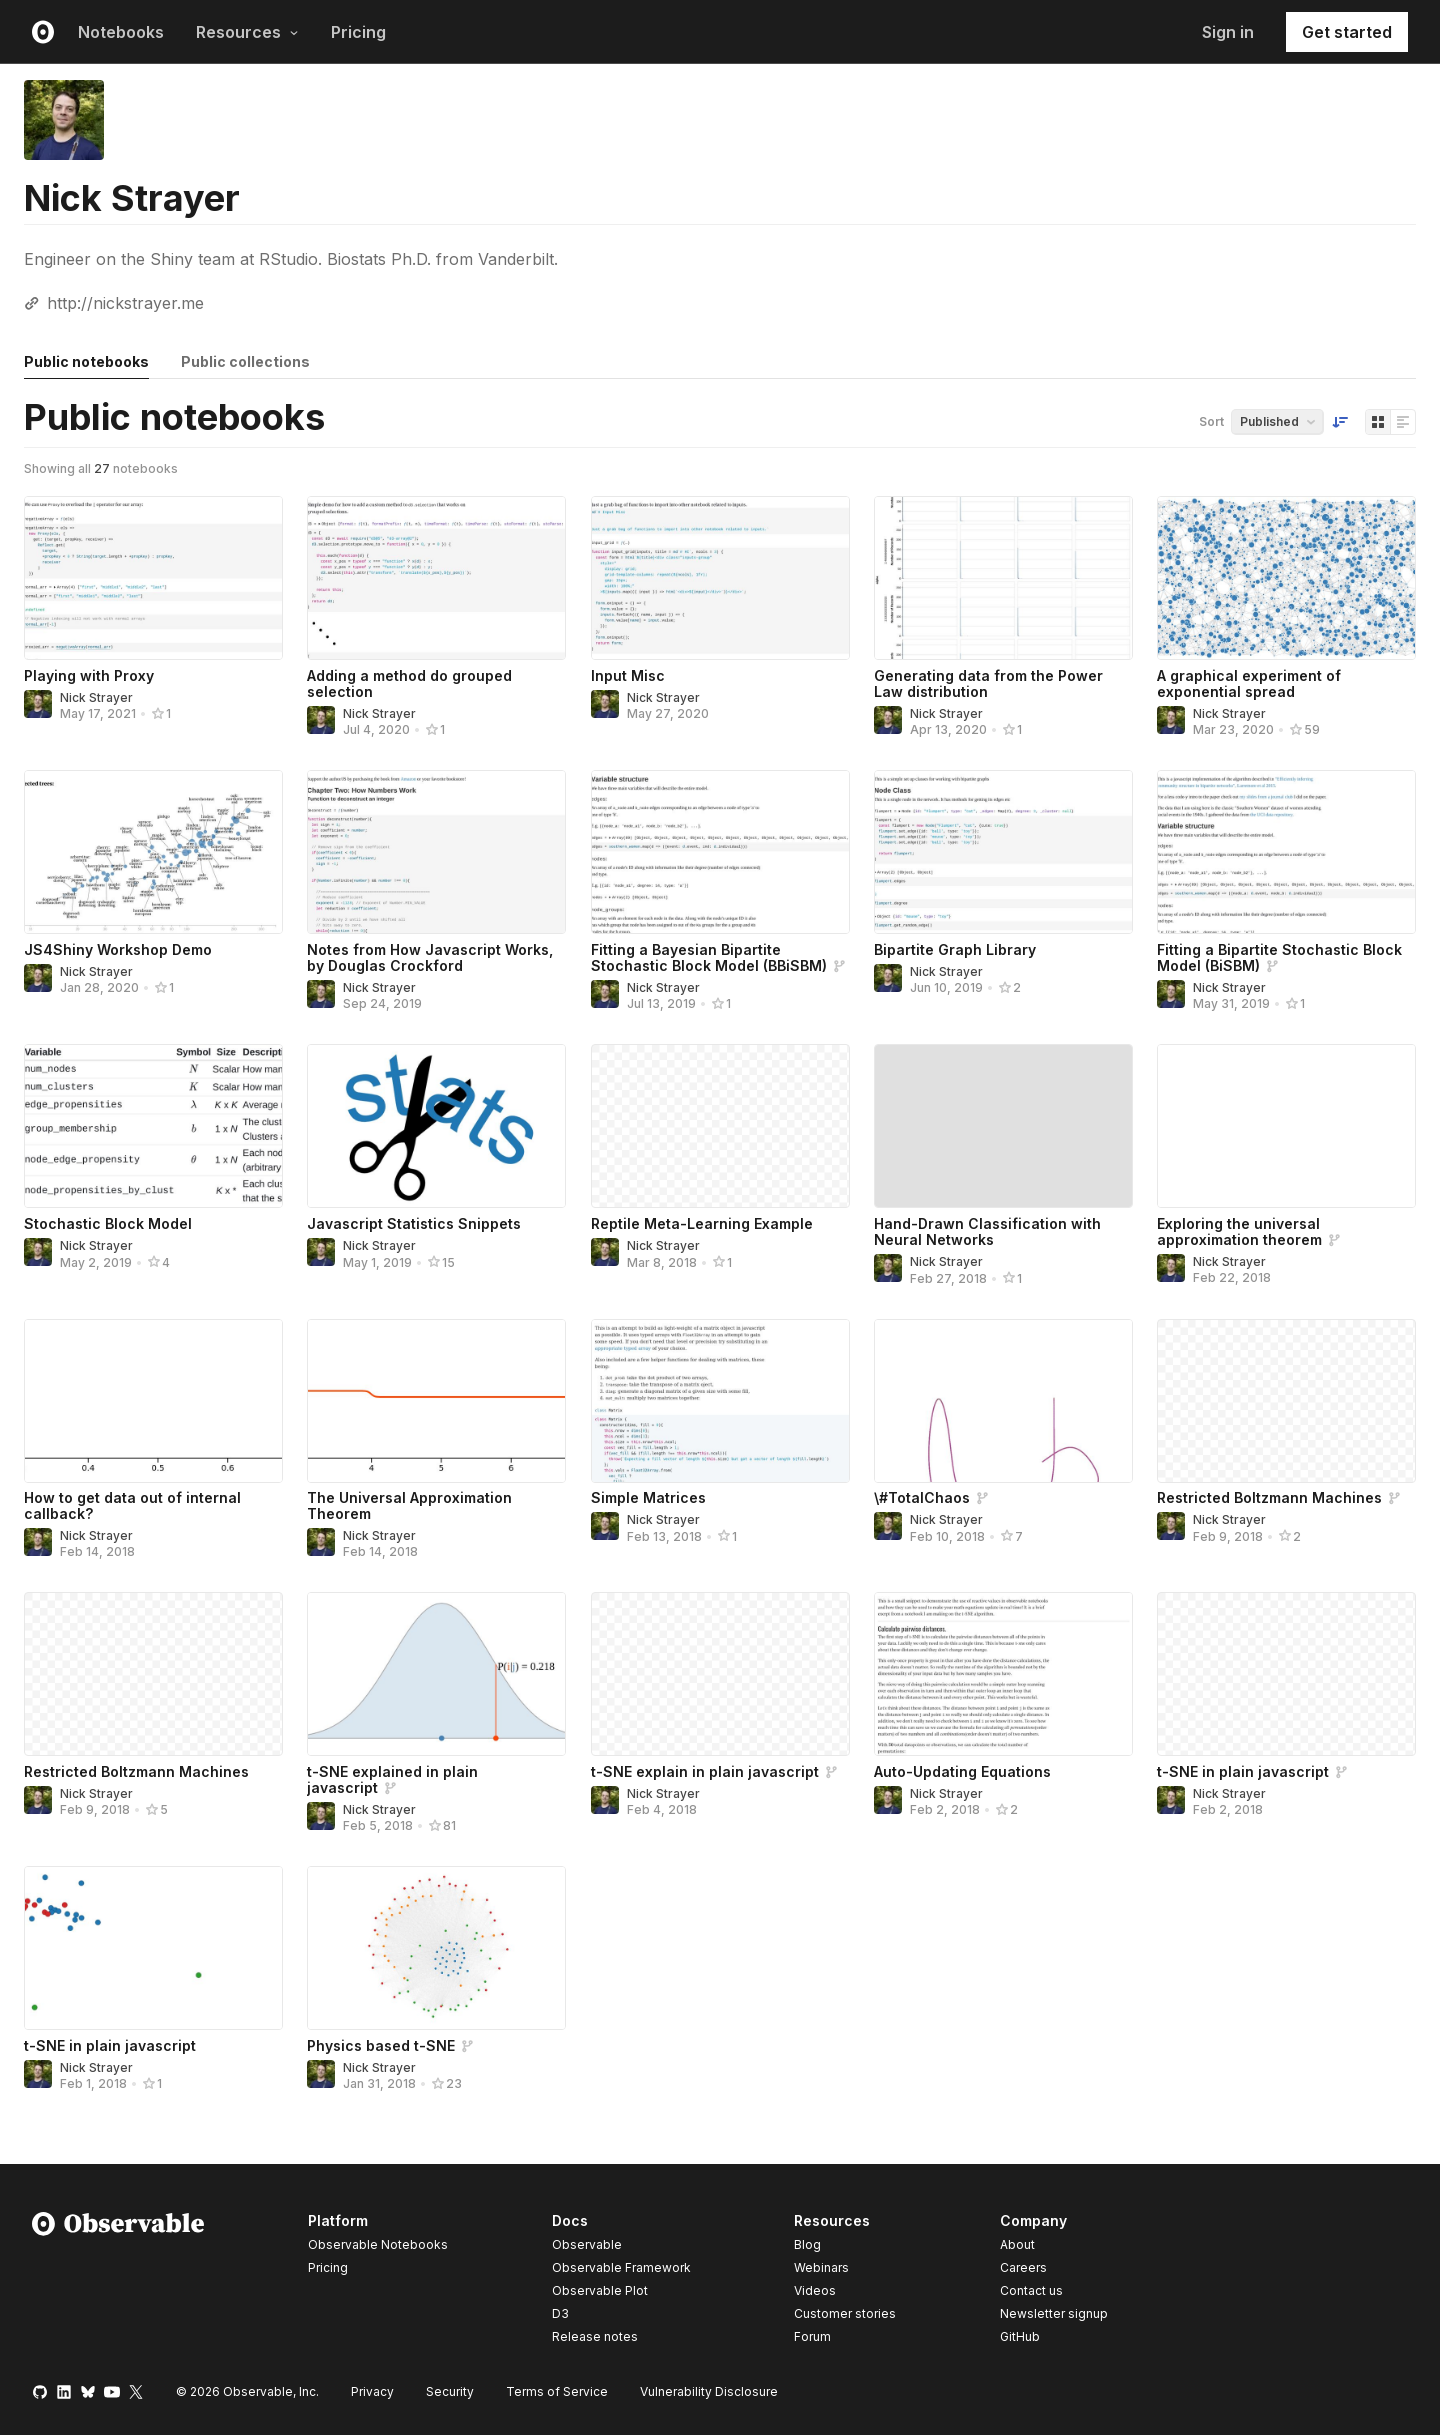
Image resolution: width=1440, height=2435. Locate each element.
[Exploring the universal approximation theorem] (1286, 1126)
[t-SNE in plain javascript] (1286, 1674)
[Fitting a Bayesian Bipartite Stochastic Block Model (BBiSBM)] (720, 852)
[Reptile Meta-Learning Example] (720, 1126)
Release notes (595, 2336)
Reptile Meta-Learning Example (702, 1223)
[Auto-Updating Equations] (1003, 1674)
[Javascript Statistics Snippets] (436, 1126)
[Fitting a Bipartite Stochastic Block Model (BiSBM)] (1286, 852)
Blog (807, 2244)
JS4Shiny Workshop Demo (118, 949)
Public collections (245, 361)
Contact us (1031, 2291)
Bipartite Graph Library (955, 949)
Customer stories (845, 2313)
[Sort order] (1340, 422)
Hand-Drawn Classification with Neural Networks (987, 1231)
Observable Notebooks (378, 2244)
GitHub (1020, 2336)
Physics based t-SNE (381, 2045)
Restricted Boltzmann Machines (1269, 1497)
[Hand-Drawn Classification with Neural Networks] (1003, 1126)
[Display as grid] (1378, 422)
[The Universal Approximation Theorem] (436, 1401)
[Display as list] (1403, 422)
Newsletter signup (1054, 2314)
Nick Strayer (96, 697)
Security (450, 2391)
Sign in (1228, 32)
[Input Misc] (720, 578)
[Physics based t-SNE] (436, 1948)
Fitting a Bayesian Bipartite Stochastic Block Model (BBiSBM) (709, 957)
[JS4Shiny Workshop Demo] (153, 852)
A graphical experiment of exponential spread (1249, 683)
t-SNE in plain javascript (1243, 1771)
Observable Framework (621, 2267)
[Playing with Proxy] (153, 578)
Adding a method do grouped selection (409, 683)
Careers (1023, 2267)
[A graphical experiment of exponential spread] (1286, 578)
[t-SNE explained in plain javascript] (436, 1674)
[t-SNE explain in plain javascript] (720, 1674)
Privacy (372, 2391)
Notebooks (121, 32)
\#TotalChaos (922, 1497)
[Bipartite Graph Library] (1003, 852)
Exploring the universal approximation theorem (1239, 1231)
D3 (560, 2313)
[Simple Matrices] (720, 1401)
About (1017, 2244)
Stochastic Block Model (108, 1223)
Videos (815, 2290)
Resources (247, 32)
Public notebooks (86, 361)
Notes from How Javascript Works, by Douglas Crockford (430, 957)
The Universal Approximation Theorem (409, 1505)
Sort (1211, 421)
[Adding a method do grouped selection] (436, 578)
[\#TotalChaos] (1003, 1401)
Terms (557, 2391)
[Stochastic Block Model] (153, 1126)
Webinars (821, 2267)
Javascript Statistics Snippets (414, 1223)
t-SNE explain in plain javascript (705, 1771)
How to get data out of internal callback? (132, 1505)
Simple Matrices (648, 1497)
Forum (812, 2336)
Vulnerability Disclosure (709, 2391)
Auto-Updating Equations (962, 1771)
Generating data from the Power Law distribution (988, 683)
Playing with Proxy (89, 675)
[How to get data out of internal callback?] (153, 1401)
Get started (1347, 32)
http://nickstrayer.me (125, 303)
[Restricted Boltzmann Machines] (1286, 1401)
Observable (587, 2244)
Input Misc (628, 675)
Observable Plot (600, 2290)
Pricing (358, 32)
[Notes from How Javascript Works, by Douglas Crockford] (436, 852)
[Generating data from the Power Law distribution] (1003, 578)
